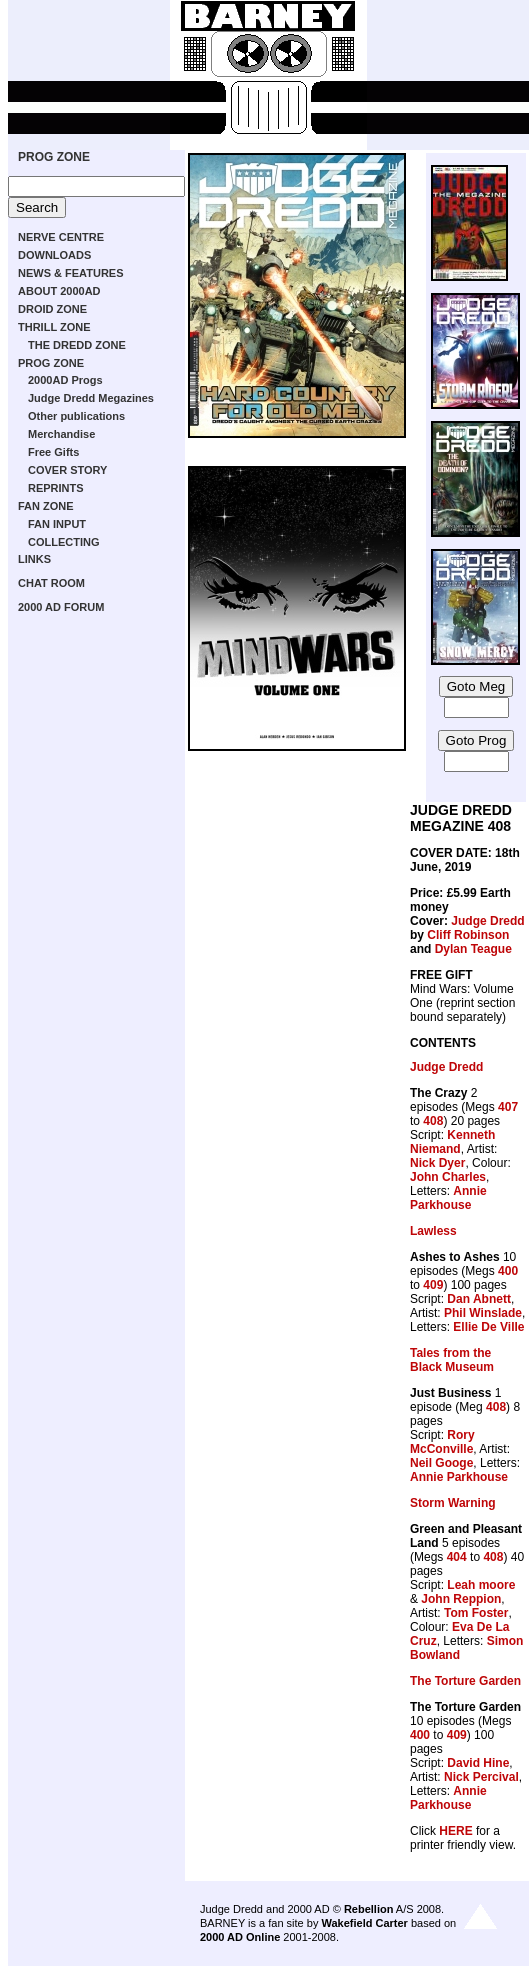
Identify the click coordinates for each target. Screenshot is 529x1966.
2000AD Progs (65, 380)
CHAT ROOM (51, 583)
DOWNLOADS (54, 255)
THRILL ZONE (54, 327)
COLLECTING (64, 542)
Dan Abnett (479, 1299)
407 (508, 1107)
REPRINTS (56, 488)
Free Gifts (53, 452)
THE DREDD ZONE (77, 345)
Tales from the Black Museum (452, 1360)
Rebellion (369, 1909)
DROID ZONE (52, 309)
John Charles (448, 1177)
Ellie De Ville (488, 1327)
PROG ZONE (54, 157)
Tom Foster (476, 1613)
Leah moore (481, 1585)
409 (433, 1285)
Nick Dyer (437, 1163)
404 (457, 1557)
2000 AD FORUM (61, 607)
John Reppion (461, 1599)
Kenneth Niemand (452, 1142)
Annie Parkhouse (448, 1198)
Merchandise (61, 434)
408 (433, 1121)
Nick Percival (481, 1777)
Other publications (76, 416)
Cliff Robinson (468, 935)
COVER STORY (67, 470)
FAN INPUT (57, 524)
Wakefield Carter (364, 1923)
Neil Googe (441, 1463)
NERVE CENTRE (61, 237)
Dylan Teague (473, 949)
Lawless (433, 1231)
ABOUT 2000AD (59, 291)
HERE (455, 1831)
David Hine (478, 1763)
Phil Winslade (483, 1313)
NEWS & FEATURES (71, 273)
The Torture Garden (465, 1681)
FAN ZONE (46, 506)
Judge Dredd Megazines (91, 398)
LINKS (34, 559)
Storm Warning (453, 1503)
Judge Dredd (487, 921)
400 (508, 1271)
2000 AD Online (240, 1937)
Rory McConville (442, 1442)
